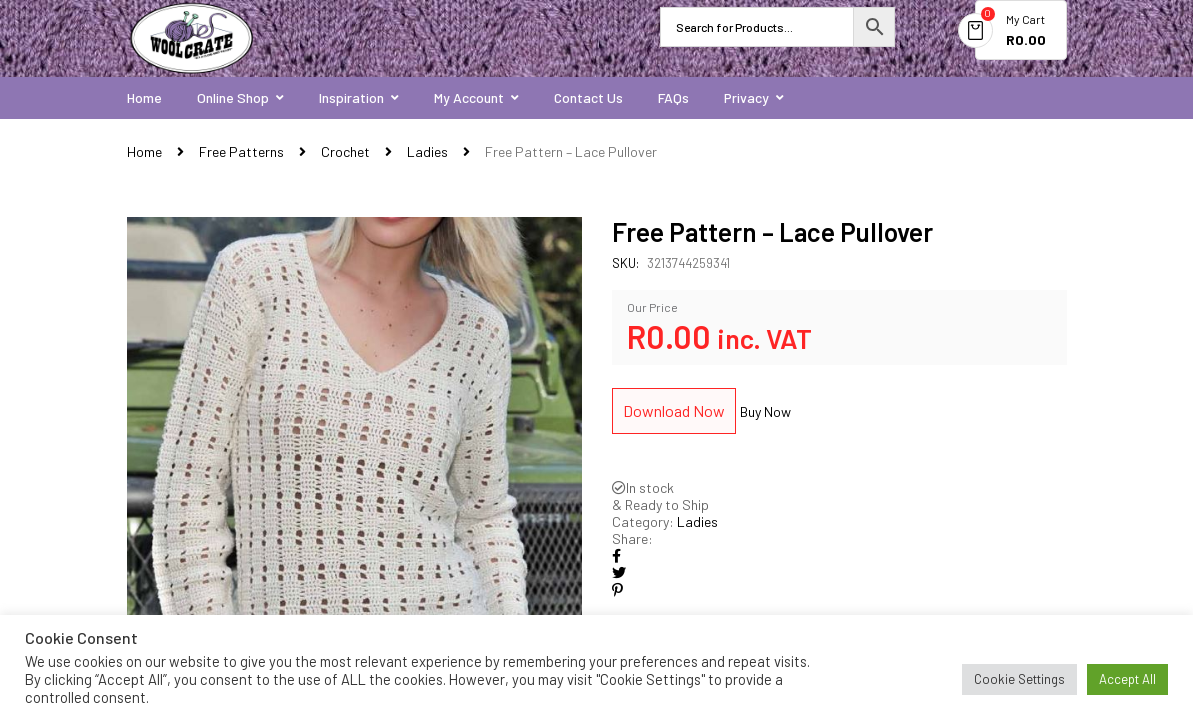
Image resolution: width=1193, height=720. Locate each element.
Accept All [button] (1127, 679)
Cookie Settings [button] (1019, 679)
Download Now (674, 410)
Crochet (345, 151)
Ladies (427, 151)
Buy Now (765, 411)
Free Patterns (241, 151)
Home (144, 151)
